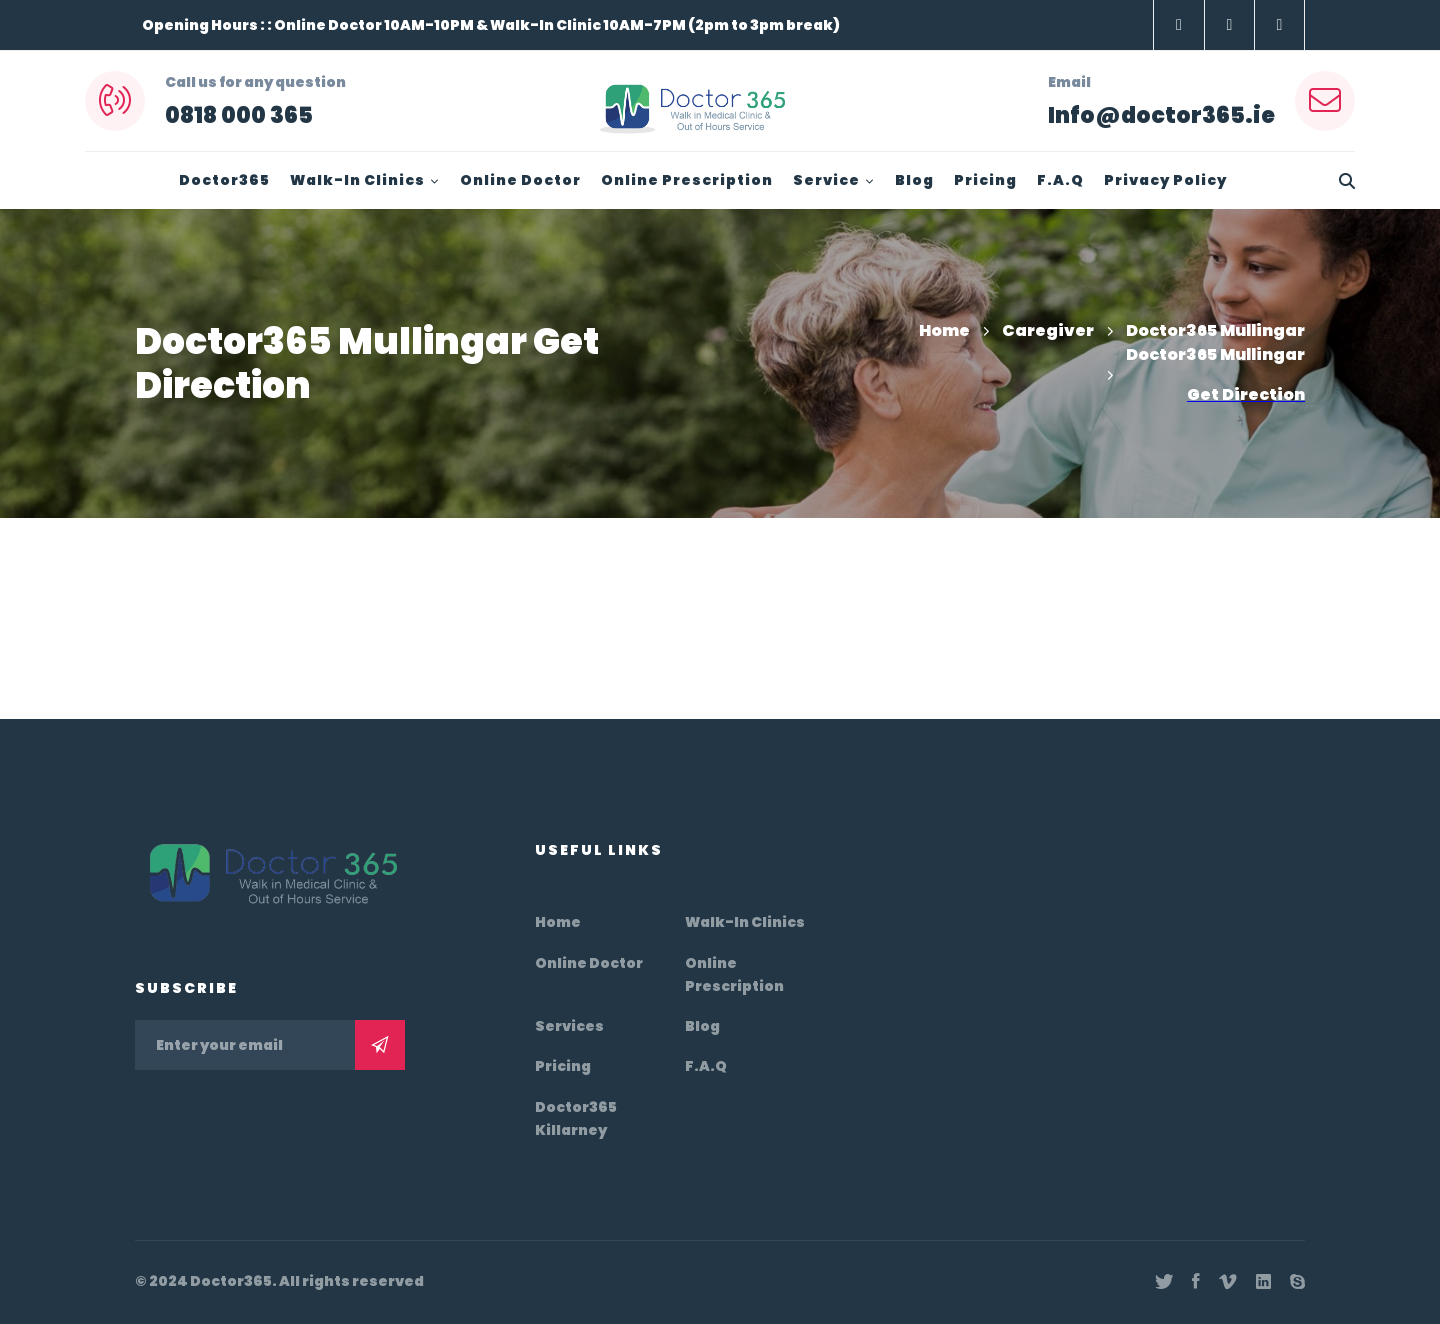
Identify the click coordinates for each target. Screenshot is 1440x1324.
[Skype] (1297, 1282)
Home (944, 330)
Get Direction (1246, 394)
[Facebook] (1196, 1282)
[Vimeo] (1228, 1282)
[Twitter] (1164, 1282)
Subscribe (380, 1045)
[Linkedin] (1263, 1282)
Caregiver (1048, 330)
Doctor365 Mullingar (1215, 330)
